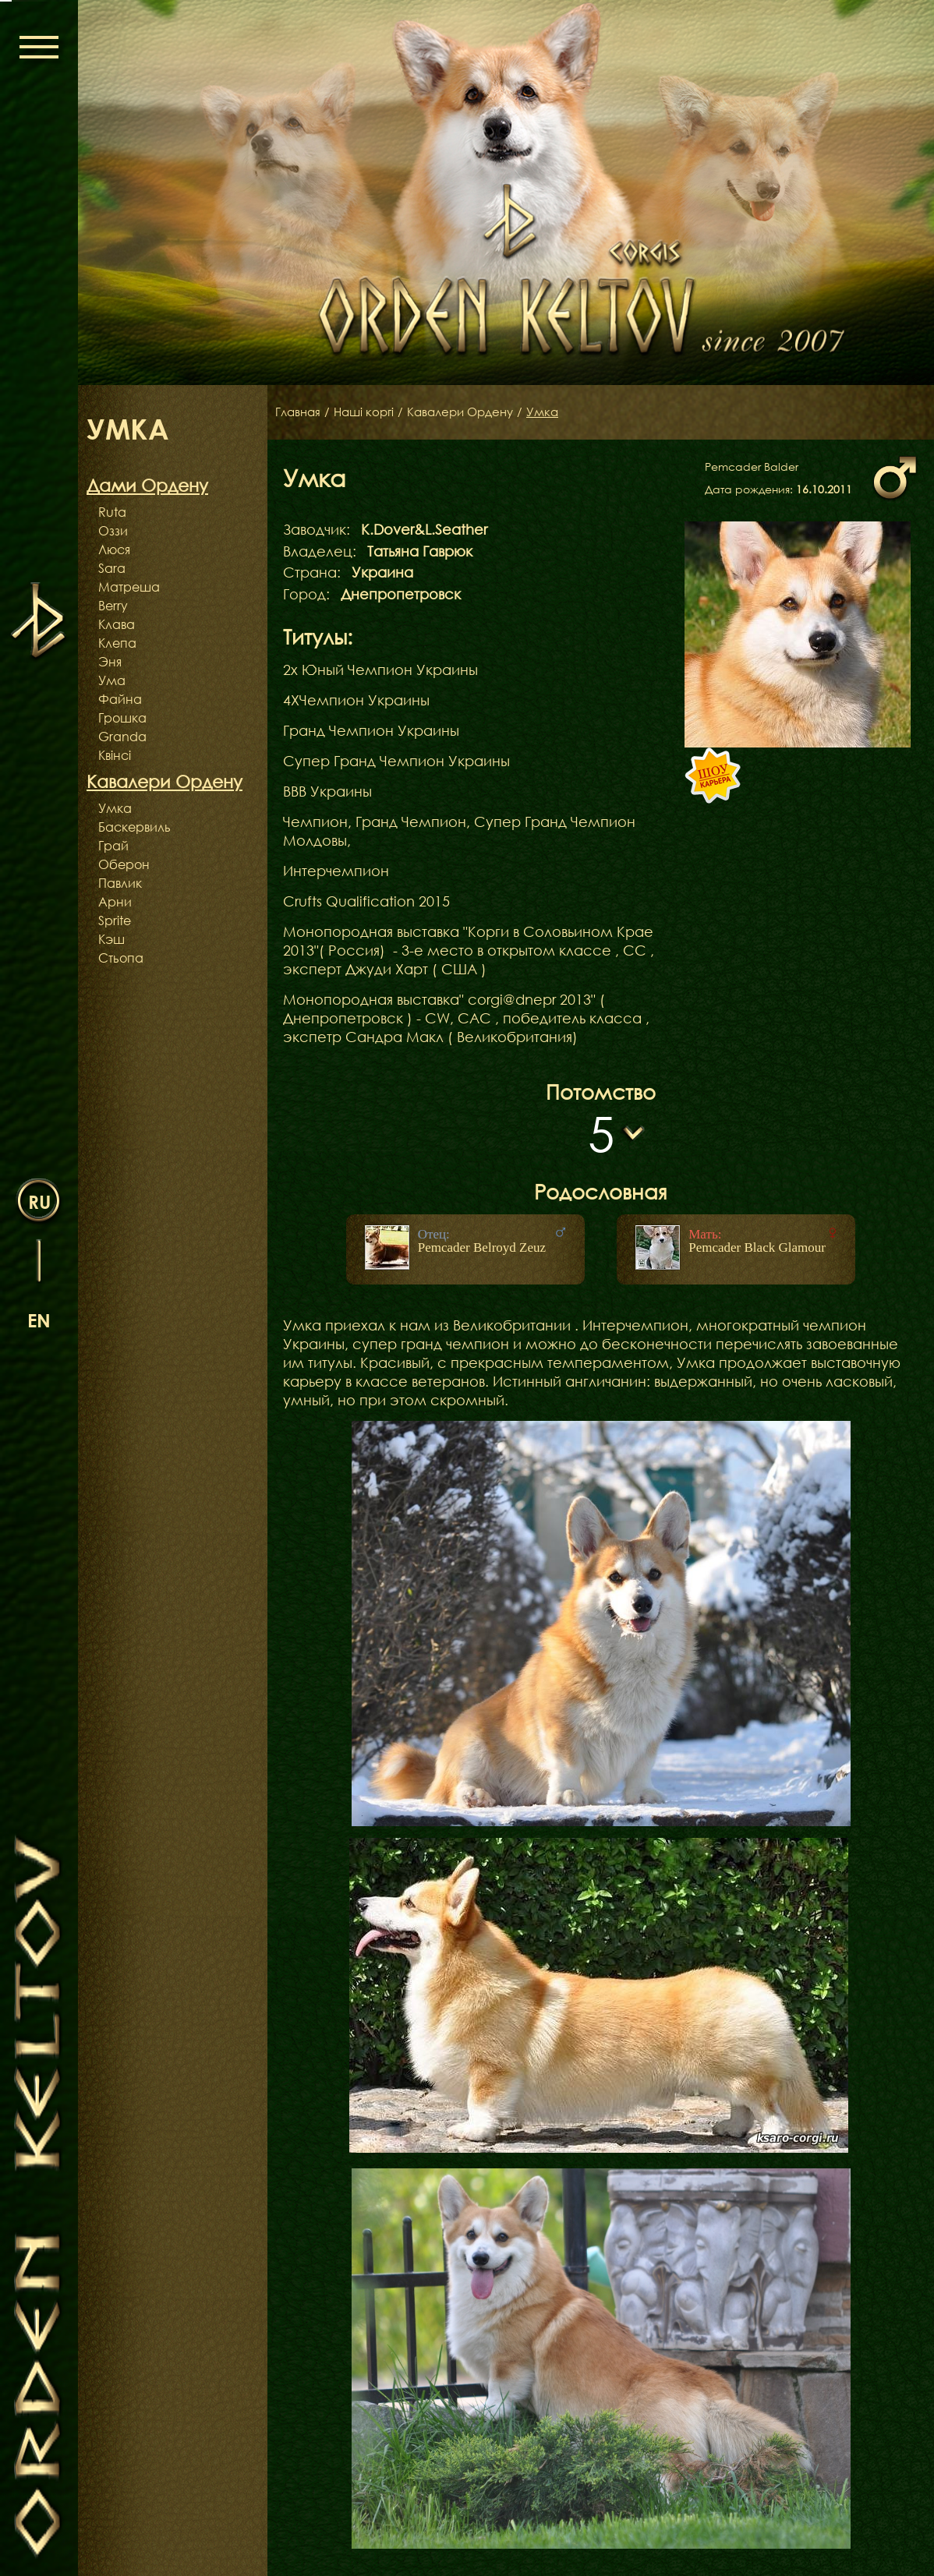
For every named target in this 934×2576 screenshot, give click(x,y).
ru (39, 1201)
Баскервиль (134, 827)
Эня (110, 661)
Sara (112, 568)
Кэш (111, 939)
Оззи (113, 531)
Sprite (114, 920)
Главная (299, 412)
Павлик (120, 883)
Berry (113, 605)
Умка (115, 808)
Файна (120, 699)
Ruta (112, 512)
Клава (116, 624)
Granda (122, 736)
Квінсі (114, 755)
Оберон (124, 864)
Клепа (117, 643)
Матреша (129, 587)
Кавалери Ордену (471, 412)
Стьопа (120, 958)
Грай (113, 845)
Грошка (122, 718)
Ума (112, 680)
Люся (114, 549)
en (39, 1320)
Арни (115, 902)
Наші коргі (369, 412)
